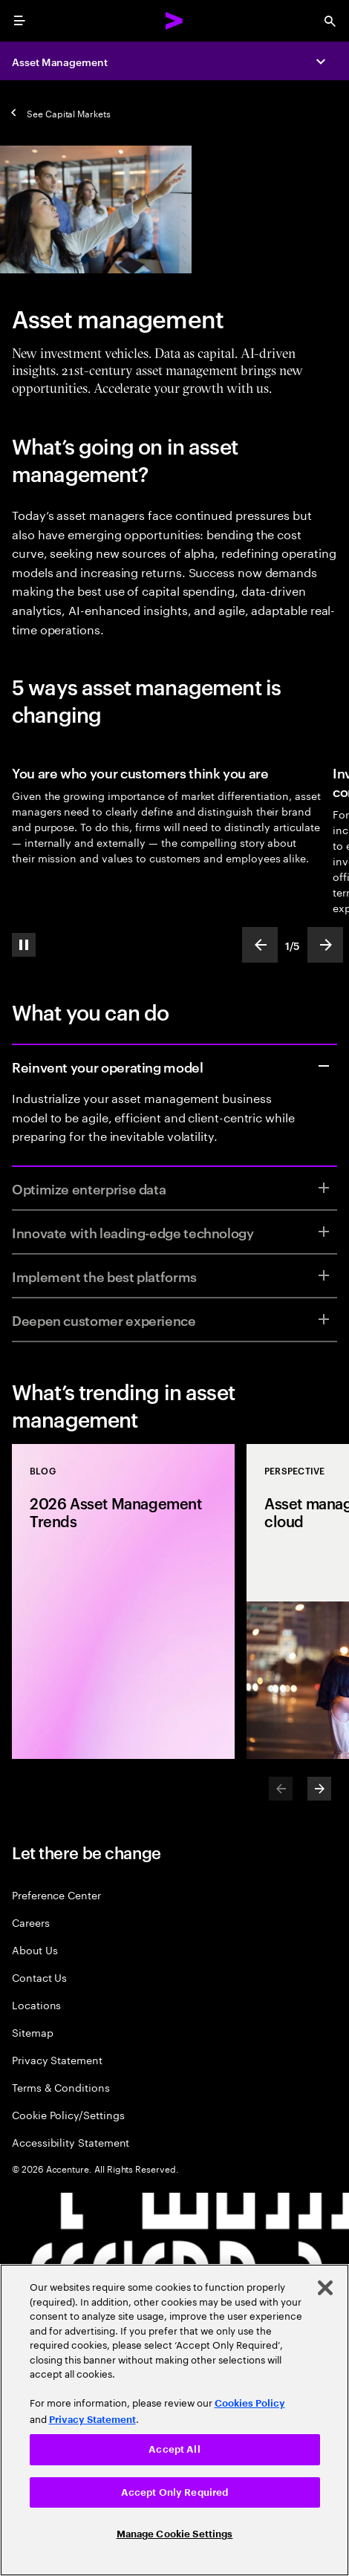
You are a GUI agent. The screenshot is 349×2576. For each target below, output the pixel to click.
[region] (174, 2420)
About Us (34, 1949)
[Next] (319, 1788)
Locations (36, 2004)
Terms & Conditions (61, 2087)
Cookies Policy (250, 2403)
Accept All (174, 2449)
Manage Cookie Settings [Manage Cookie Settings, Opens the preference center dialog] (175, 2534)
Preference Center (56, 1894)
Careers (31, 1922)
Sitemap (32, 2032)
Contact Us (39, 1977)
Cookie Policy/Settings (68, 2114)
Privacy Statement (57, 2059)
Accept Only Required (175, 2492)
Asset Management (60, 61)
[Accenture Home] (174, 21)
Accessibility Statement (70, 2142)
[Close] (325, 2287)
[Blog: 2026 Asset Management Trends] (123, 1601)
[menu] (19, 21)
